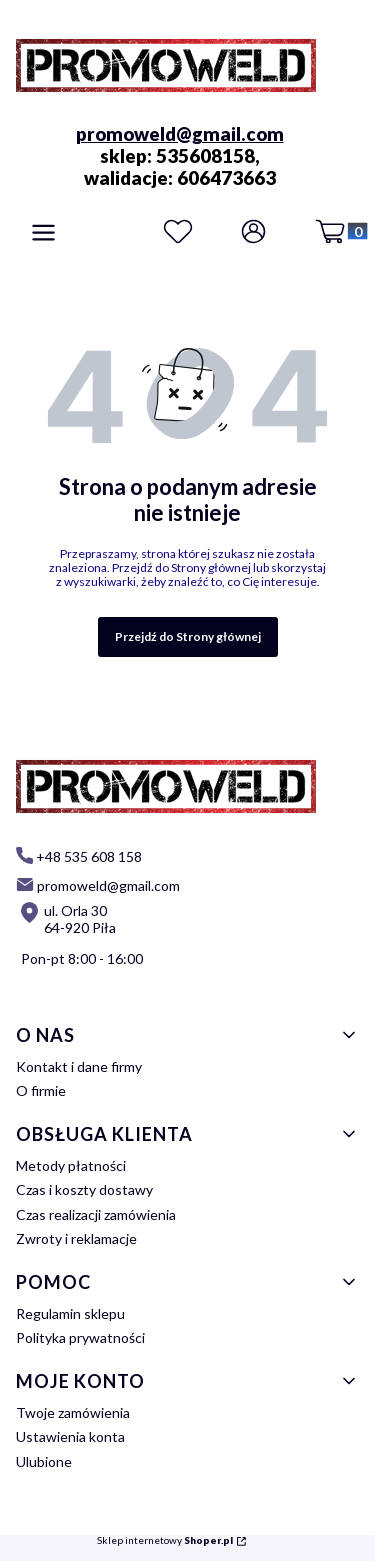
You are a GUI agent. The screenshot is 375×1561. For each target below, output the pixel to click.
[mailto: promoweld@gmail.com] (98, 884)
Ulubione (44, 1461)
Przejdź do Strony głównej (188, 636)
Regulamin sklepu (70, 1313)
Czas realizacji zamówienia (96, 1214)
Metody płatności (71, 1165)
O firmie (41, 1090)
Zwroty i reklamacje (76, 1238)
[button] (43, 234)
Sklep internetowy (165, 1540)
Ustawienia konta (70, 1436)
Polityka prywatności (80, 1337)
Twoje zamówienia (73, 1412)
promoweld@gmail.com (180, 134)
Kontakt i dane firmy (79, 1066)
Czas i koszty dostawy (84, 1189)
